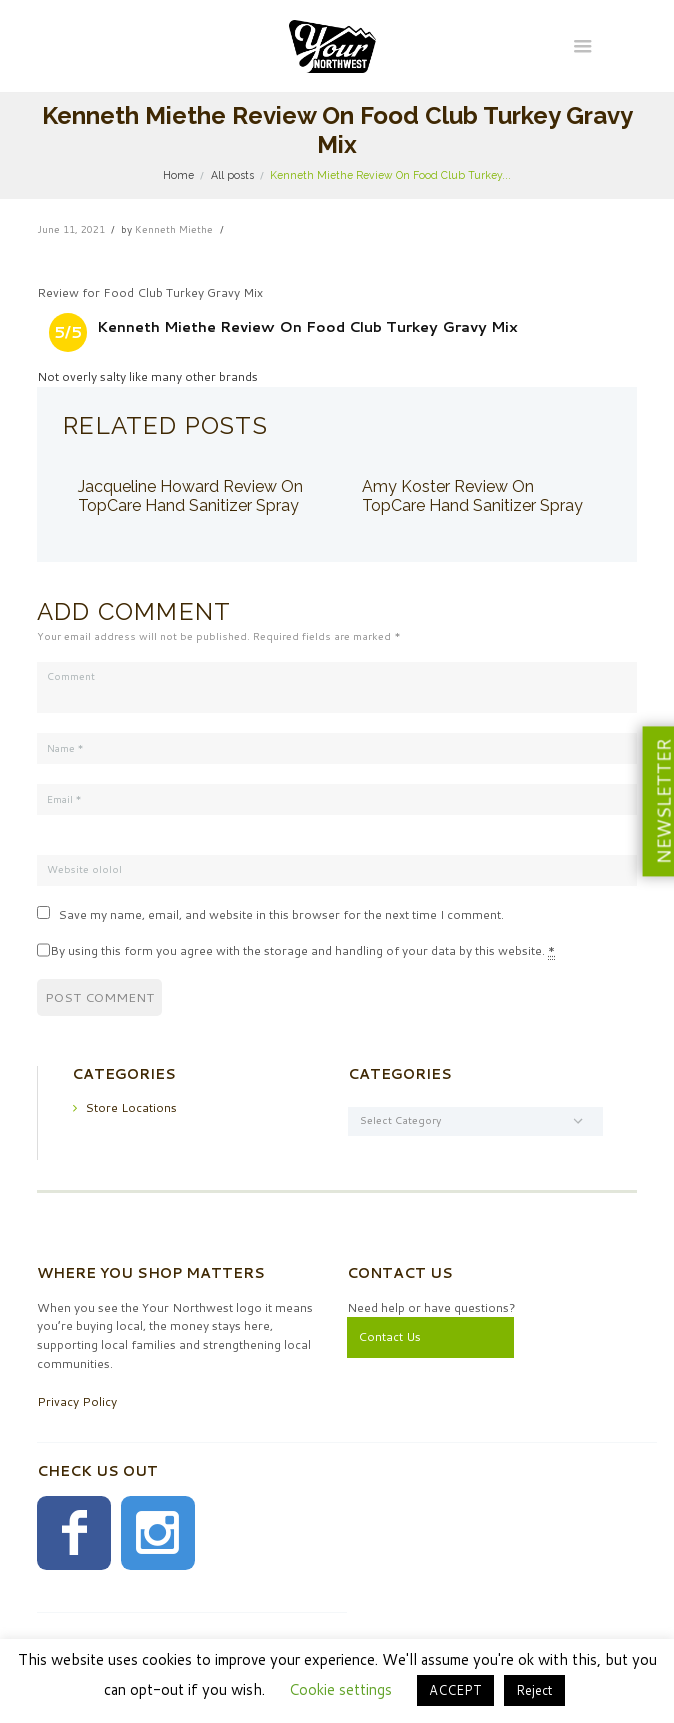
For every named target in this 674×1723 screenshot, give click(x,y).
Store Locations (131, 1107)
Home (178, 175)
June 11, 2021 (71, 229)
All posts (232, 175)
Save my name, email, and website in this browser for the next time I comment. (281, 914)
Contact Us (389, 1336)
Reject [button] (534, 1690)
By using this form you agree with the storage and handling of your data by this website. (302, 951)
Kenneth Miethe (174, 229)
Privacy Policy (77, 1401)
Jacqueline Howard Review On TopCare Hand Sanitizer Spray (190, 496)
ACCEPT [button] (455, 1690)
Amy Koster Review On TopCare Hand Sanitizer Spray (472, 496)
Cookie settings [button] (340, 1689)
